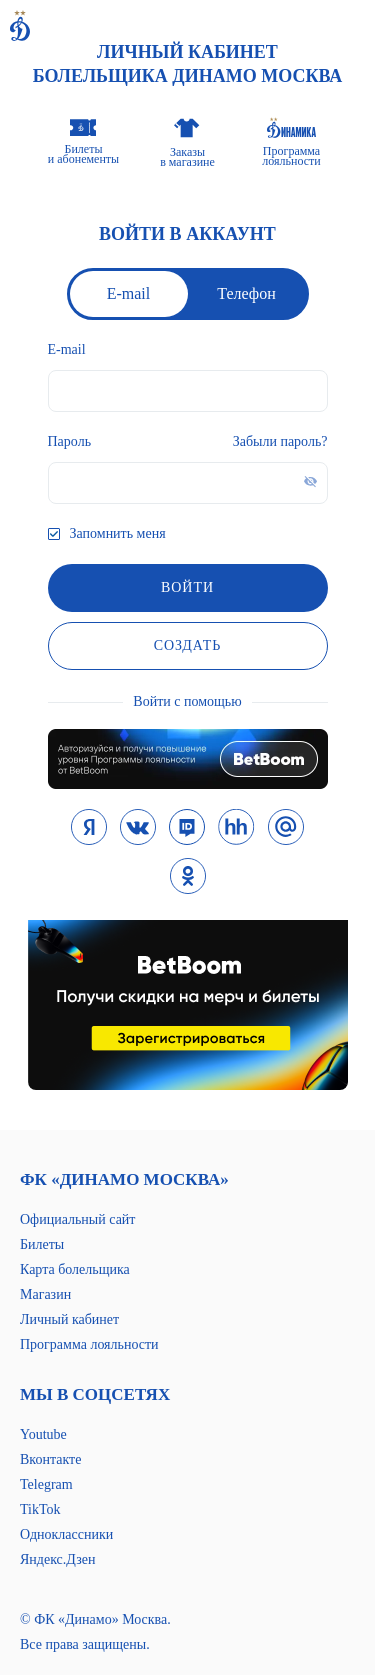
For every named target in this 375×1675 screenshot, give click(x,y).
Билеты (42, 1244)
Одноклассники (66, 1534)
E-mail (129, 293)
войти (187, 587)
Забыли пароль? (280, 441)
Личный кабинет (69, 1319)
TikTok (40, 1509)
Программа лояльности (89, 1344)
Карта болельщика (75, 1269)
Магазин (45, 1294)
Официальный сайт (77, 1219)
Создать (188, 645)
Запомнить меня (118, 533)
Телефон (246, 293)
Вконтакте (50, 1459)
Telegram (46, 1484)
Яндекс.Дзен (57, 1559)
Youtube (43, 1434)
